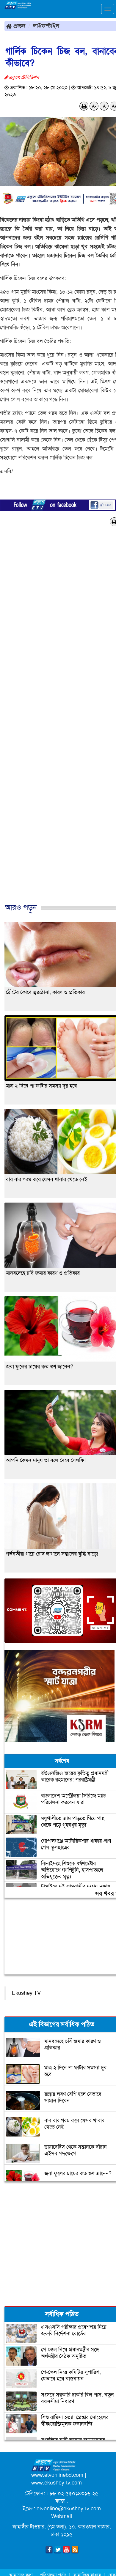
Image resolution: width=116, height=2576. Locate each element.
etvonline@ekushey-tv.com (69, 2508)
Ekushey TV (26, 1993)
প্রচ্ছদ (15, 26)
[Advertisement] (55, 721)
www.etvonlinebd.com (57, 2475)
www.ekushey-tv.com (56, 2482)
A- (94, 106)
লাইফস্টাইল (46, 26)
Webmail (61, 2516)
